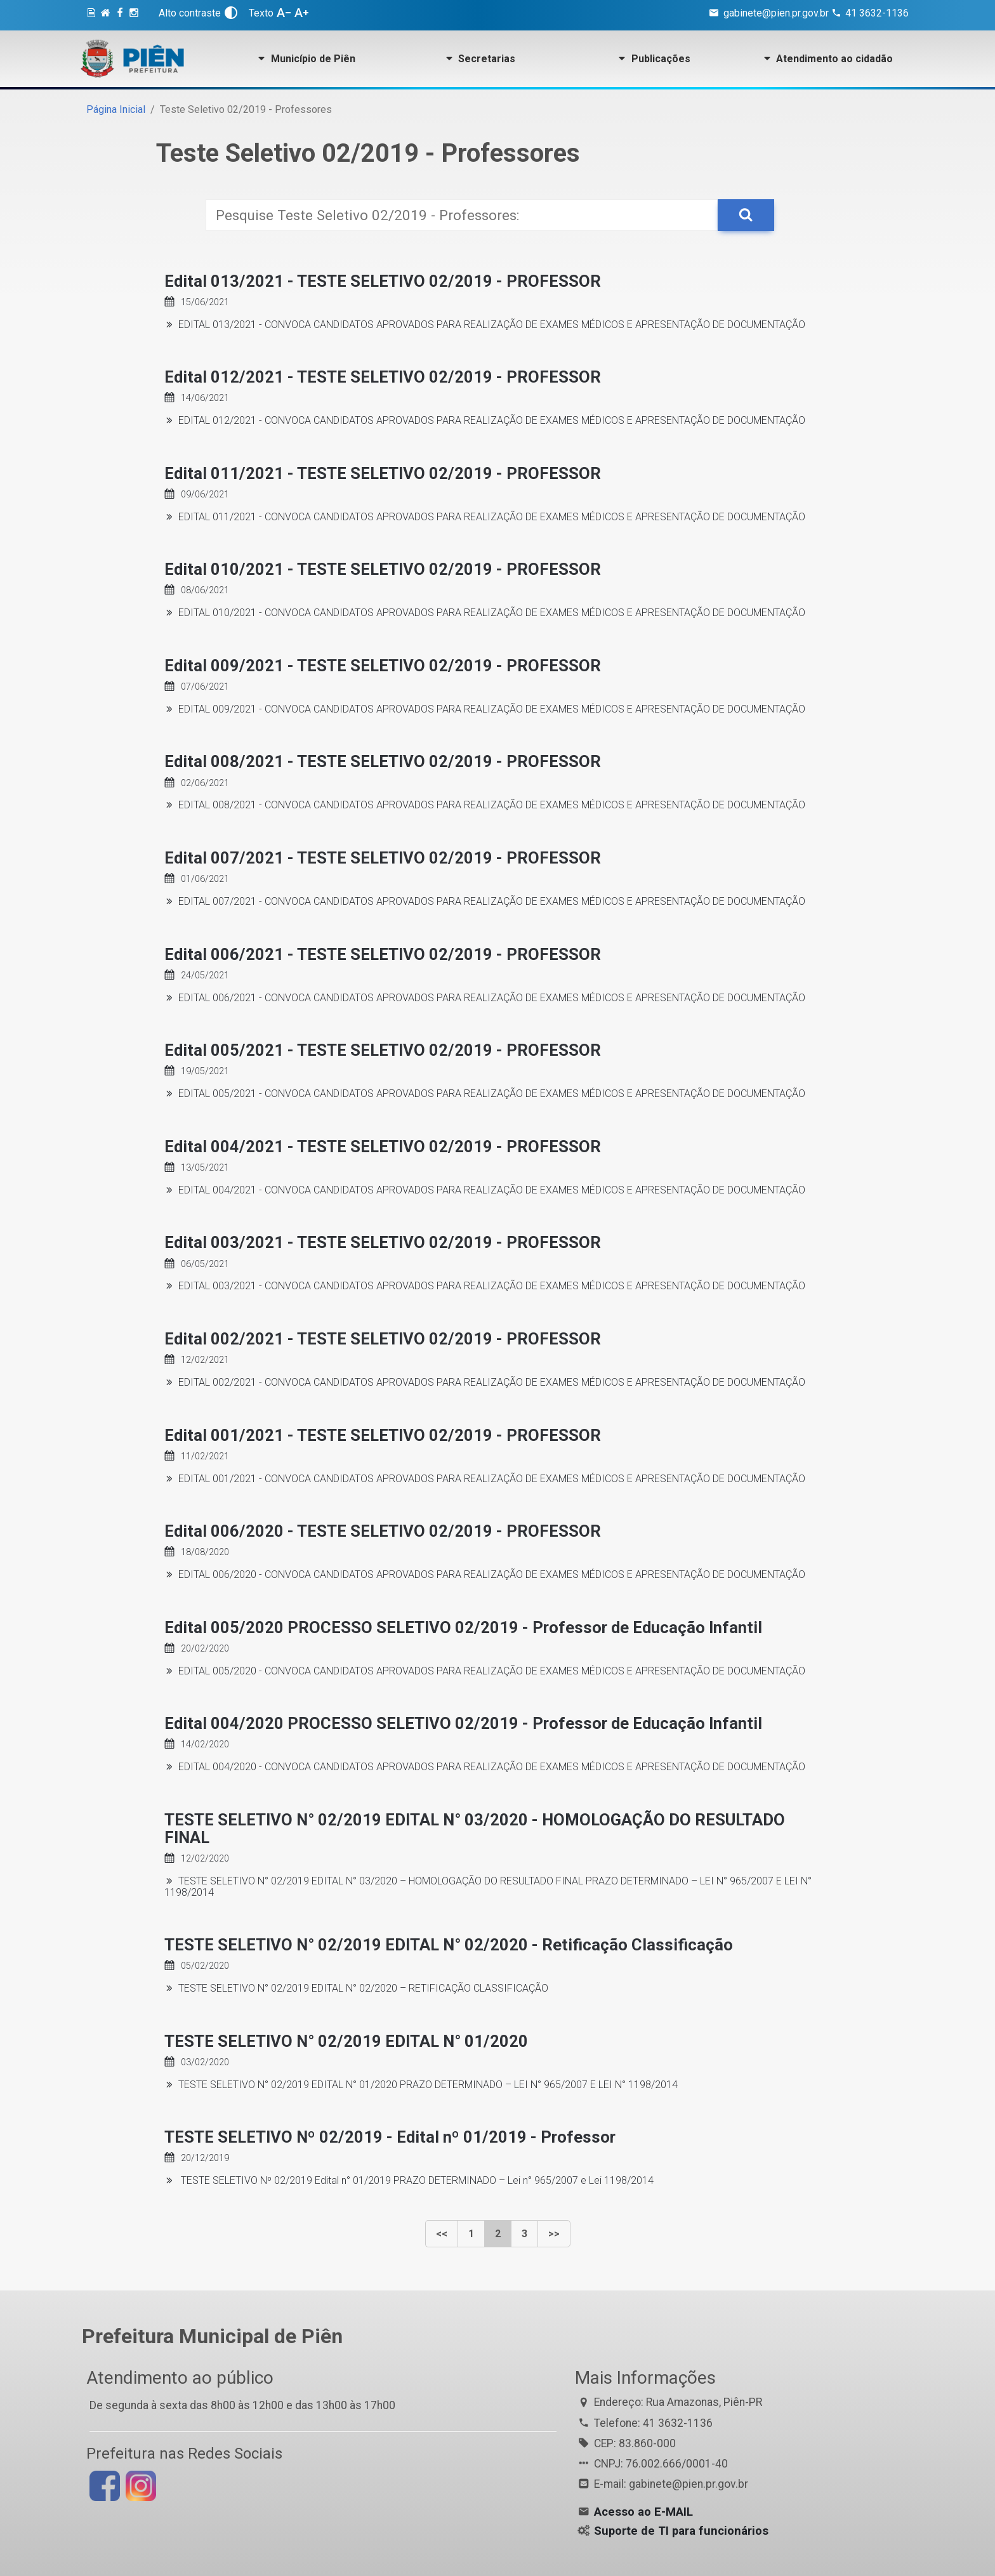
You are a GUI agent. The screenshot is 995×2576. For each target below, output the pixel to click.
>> (554, 2234)
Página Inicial (115, 109)
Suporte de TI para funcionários (681, 2531)
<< (441, 2234)
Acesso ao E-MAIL (643, 2512)
